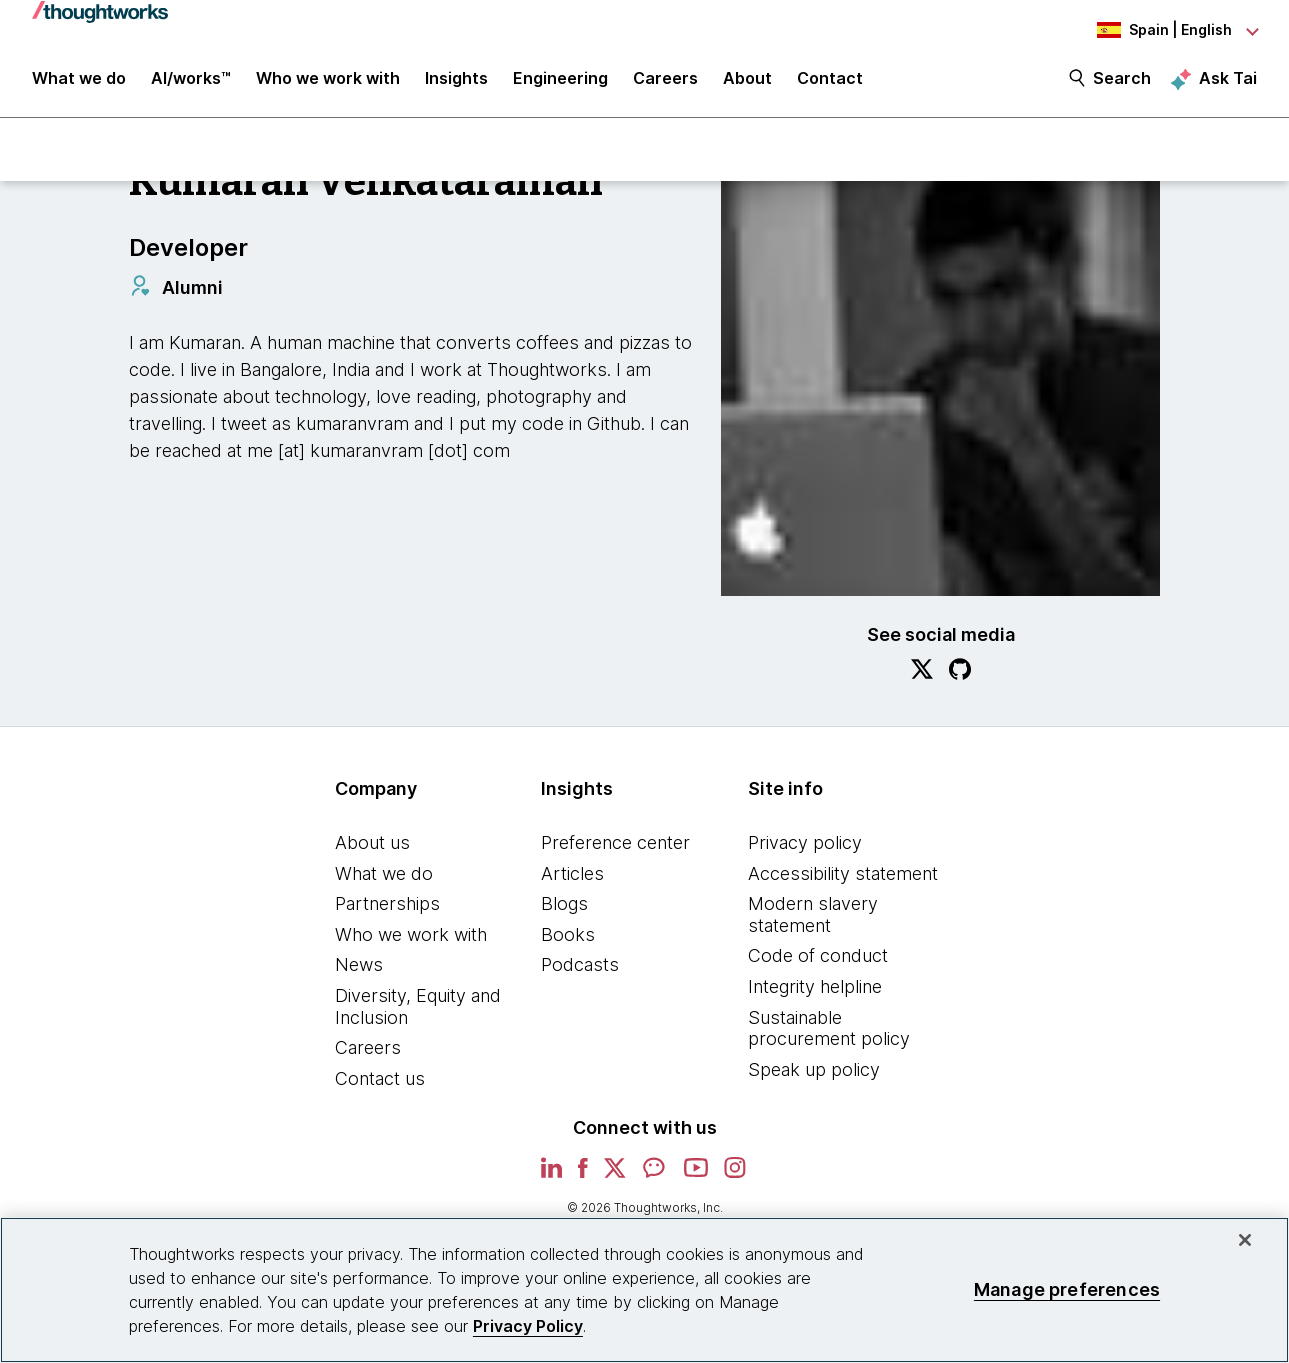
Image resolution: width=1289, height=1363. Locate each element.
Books (568, 936)
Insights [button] (456, 82)
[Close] (1245, 1240)
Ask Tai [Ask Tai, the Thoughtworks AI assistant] (1228, 81)
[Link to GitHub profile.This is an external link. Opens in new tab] (960, 674)
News (359, 967)
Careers (368, 1049)
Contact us (380, 1080)
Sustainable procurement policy (829, 1030)
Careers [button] (665, 82)
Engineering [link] (560, 82)
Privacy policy (805, 844)
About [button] (747, 82)
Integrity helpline (815, 988)
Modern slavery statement (813, 916)
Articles (572, 875)
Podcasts (580, 967)
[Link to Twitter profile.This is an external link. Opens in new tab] (922, 674)
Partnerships (387, 905)
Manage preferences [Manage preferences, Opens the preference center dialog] (1067, 1289)
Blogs (564, 905)
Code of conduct (818, 958)
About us (372, 844)
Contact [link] (830, 82)
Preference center (615, 844)
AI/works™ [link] (191, 82)
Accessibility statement (843, 875)
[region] (644, 1290)
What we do (384, 875)
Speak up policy (814, 1071)
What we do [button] (79, 82)
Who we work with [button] (328, 82)
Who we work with (411, 936)
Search (1122, 82)
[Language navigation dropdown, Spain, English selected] (1147, 30)
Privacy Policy (528, 1326)
